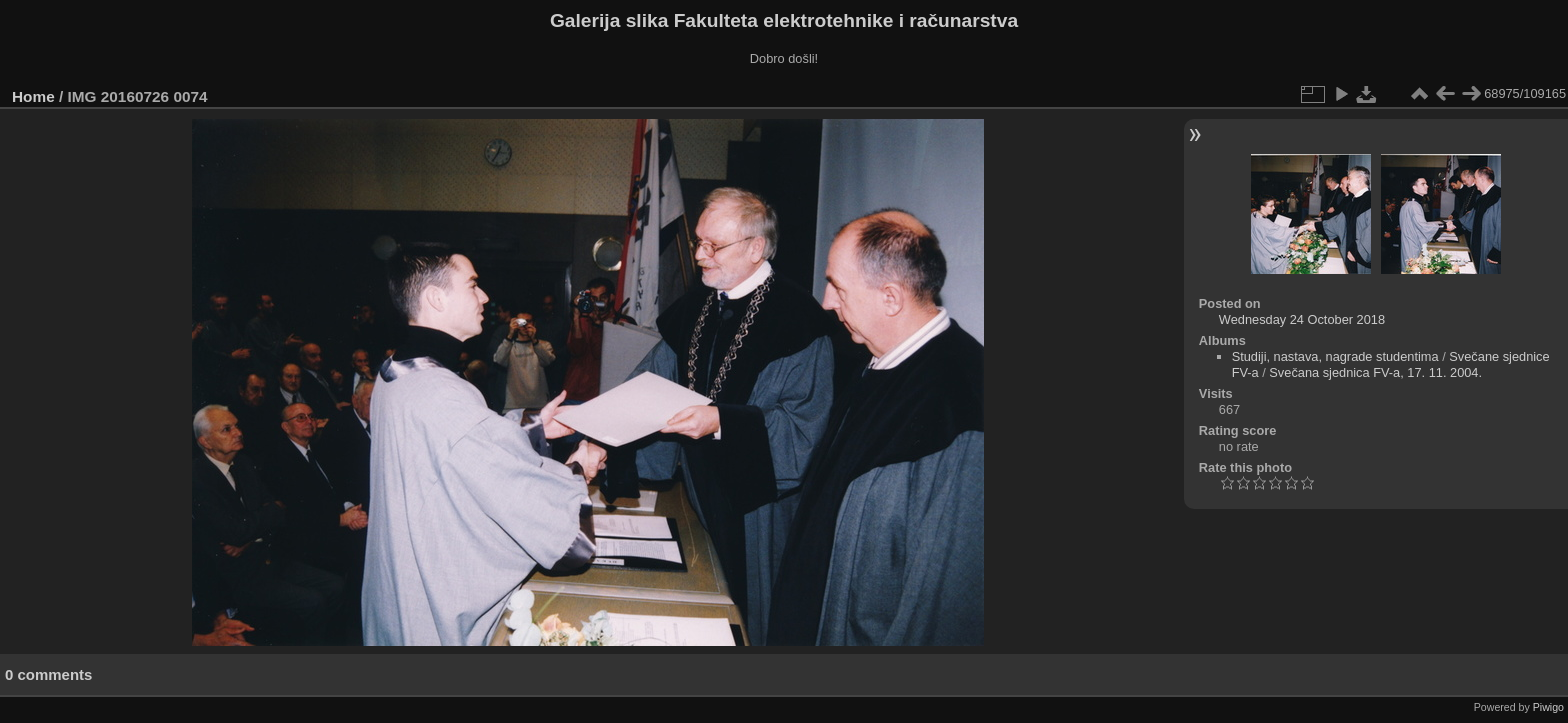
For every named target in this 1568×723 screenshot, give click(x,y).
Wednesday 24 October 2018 (1302, 319)
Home (33, 96)
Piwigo (1548, 707)
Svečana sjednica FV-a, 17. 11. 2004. (1375, 372)
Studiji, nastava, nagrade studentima (1335, 356)
